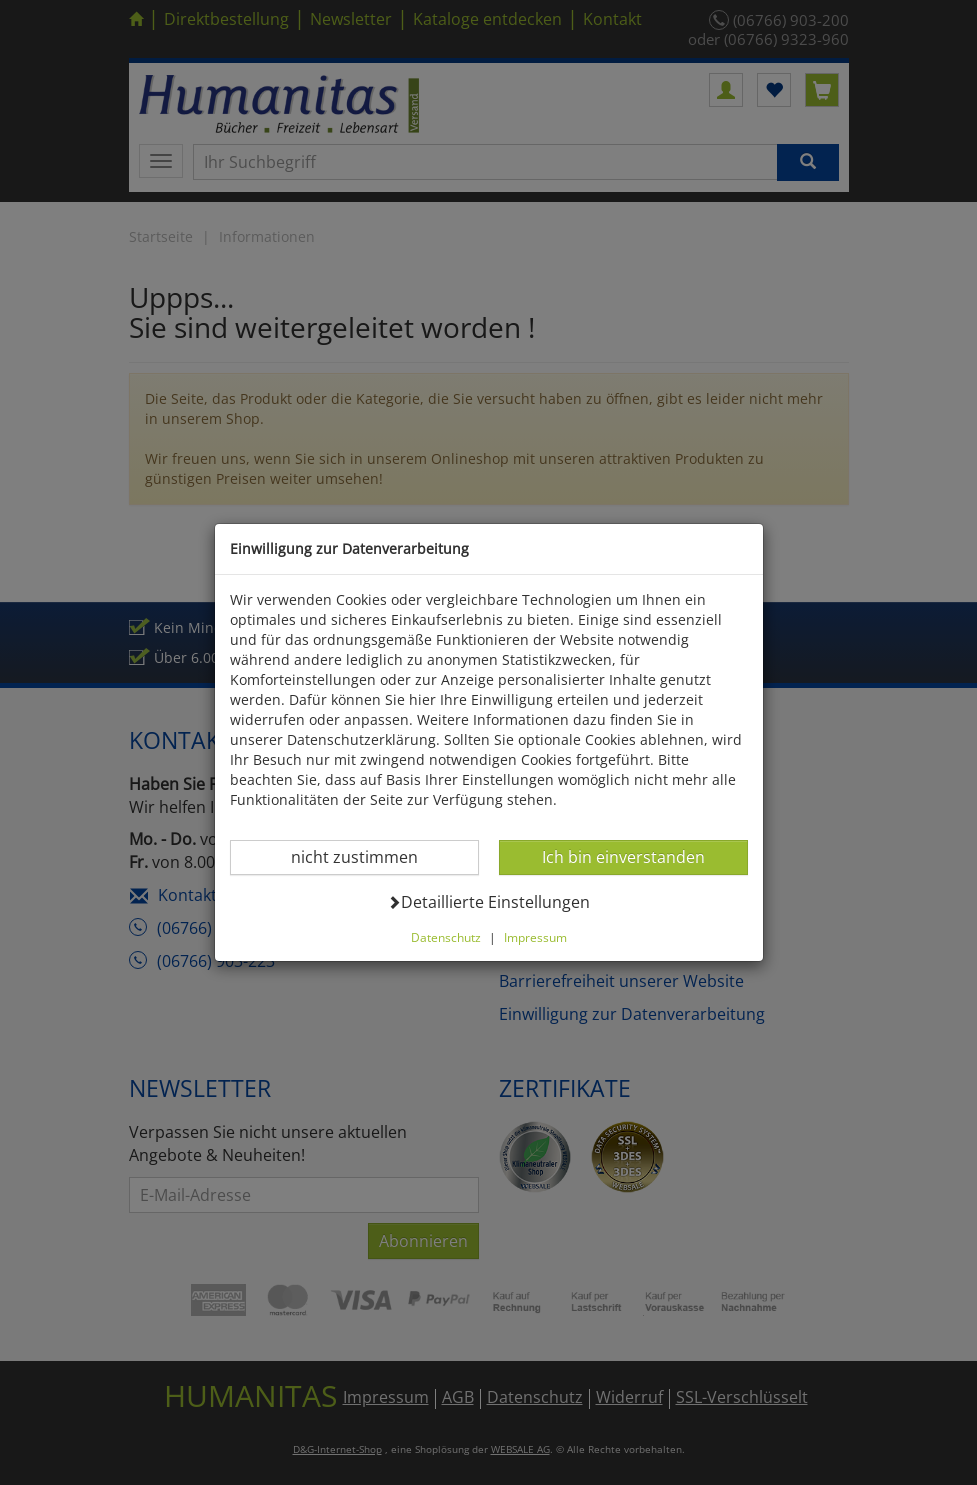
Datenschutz (446, 937)
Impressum (535, 937)
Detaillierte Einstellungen (488, 901)
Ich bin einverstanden (623, 856)
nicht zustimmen (366, 856)
